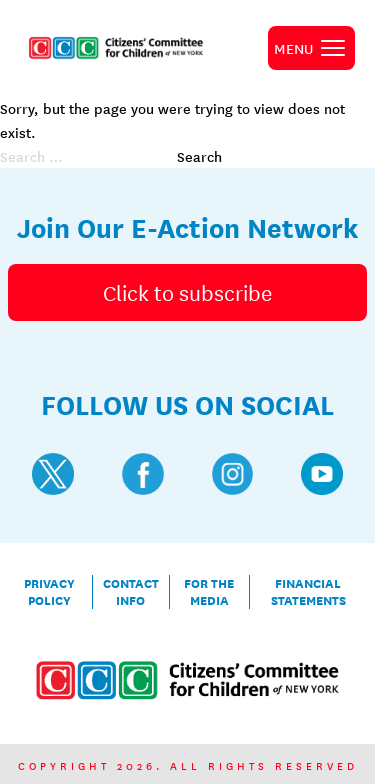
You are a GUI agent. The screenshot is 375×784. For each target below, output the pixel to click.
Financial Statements (308, 592)
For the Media (209, 592)
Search (199, 156)
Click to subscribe (187, 292)
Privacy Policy (49, 592)
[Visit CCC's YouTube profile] (322, 474)
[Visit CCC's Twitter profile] (53, 474)
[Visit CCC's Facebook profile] (143, 474)
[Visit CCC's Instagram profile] (233, 474)
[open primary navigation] (311, 48)
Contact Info (131, 592)
